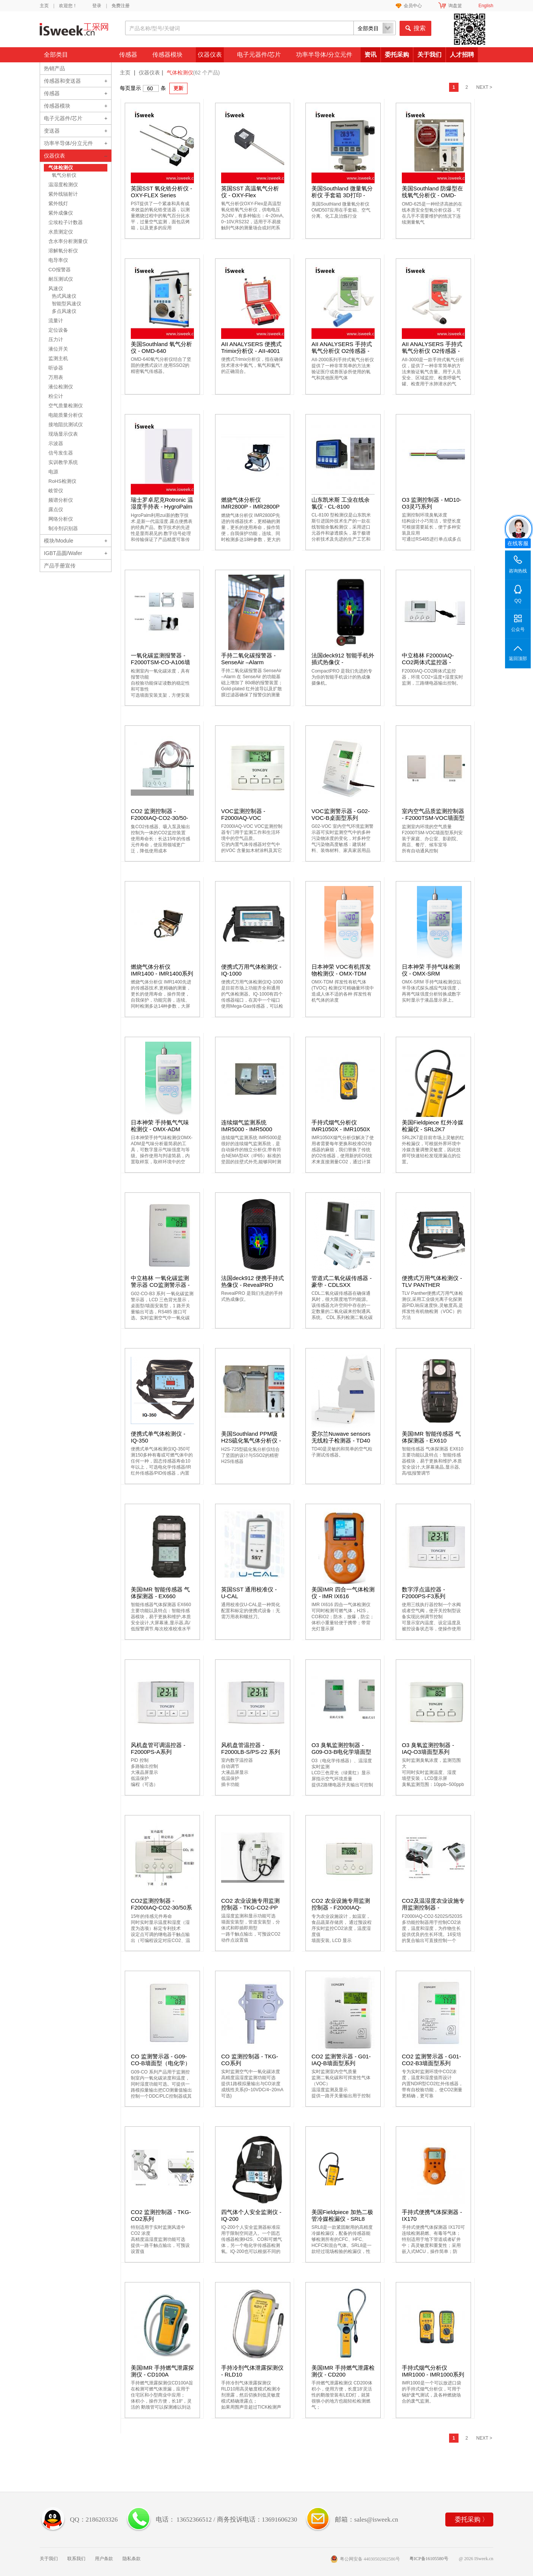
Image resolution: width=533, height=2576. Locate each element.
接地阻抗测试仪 (65, 424)
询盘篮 (455, 5)
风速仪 (55, 288)
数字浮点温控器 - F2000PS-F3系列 (423, 1592)
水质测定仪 (60, 232)
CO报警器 (59, 269)
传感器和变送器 (62, 81)
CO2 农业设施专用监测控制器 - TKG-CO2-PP (250, 1904)
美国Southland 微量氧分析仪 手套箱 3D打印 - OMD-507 (342, 195)
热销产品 (54, 68)
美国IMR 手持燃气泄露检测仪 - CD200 (343, 2371)
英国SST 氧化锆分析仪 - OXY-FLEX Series (161, 191)
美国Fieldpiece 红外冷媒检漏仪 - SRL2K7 (432, 1125)
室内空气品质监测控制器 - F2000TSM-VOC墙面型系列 (433, 818)
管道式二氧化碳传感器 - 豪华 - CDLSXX (341, 1281)
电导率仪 (58, 260)
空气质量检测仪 (65, 405)
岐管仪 (55, 490)
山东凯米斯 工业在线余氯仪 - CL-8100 (340, 503)
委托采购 (397, 54)
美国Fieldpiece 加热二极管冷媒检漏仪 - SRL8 (342, 2215)
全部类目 (56, 54)
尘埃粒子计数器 (65, 222)
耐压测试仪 (60, 279)
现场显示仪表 (63, 434)
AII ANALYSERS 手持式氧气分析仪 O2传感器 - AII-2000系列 (341, 351)
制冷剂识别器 (63, 528)
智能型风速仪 (66, 303)
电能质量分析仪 (65, 415)
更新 (178, 88)
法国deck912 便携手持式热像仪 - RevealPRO (252, 1281)
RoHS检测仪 (62, 481)
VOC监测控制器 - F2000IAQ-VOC (243, 814)
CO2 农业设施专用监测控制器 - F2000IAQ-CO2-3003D (340, 1907)
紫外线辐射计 (63, 194)
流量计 (55, 320)
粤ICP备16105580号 (428, 2558)
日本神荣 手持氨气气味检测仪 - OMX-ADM (160, 1125)
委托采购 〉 (471, 2519)
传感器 (128, 54)
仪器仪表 (210, 54)
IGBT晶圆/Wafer (63, 553)
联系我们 (76, 2558)
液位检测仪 (60, 387)
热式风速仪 (64, 296)
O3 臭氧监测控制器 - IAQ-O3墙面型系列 (428, 1748)
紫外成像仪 (60, 213)
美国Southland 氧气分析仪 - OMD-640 (161, 347)
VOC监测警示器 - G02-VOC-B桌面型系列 (340, 814)
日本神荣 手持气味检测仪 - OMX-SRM (431, 970)
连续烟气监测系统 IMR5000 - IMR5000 (246, 1125)
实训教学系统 (63, 462)
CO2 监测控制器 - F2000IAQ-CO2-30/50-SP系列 (159, 818)
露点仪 (55, 509)
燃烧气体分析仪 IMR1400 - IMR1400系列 (162, 970)
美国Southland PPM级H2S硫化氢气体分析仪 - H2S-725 (251, 1440)
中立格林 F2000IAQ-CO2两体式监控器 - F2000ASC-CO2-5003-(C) (431, 665)
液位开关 (58, 349)
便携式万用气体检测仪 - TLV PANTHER (432, 1281)
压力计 (55, 339)
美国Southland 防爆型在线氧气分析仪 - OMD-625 (432, 195)
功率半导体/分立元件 (324, 54)
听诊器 (55, 368)
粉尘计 (55, 396)
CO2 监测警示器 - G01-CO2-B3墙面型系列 (431, 2059)
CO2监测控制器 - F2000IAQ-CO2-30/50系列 (161, 1907)
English (486, 5)
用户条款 (104, 2558)
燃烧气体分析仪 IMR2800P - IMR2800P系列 (250, 506)
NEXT (484, 87)
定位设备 (58, 330)
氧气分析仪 (64, 175)
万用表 (55, 377)
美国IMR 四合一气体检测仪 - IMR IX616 (343, 1592)
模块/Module (58, 541)
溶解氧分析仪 (63, 251)
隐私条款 (131, 2558)
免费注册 (121, 5)
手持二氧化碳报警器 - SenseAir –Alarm (248, 658)
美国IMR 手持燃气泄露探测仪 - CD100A (162, 2371)
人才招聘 (462, 54)
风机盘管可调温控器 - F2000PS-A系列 (158, 1748)
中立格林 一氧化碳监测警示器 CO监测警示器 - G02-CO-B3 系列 (160, 1285)
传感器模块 (167, 54)
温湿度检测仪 (63, 184)
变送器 (52, 131)
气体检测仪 (60, 167)
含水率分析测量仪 (68, 241)
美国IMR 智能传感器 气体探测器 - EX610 (431, 1437)
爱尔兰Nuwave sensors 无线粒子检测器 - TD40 (340, 1437)
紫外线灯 (58, 203)
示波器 (55, 443)
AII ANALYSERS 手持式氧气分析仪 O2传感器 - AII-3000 (432, 351)
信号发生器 (60, 453)
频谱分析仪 (60, 500)
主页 (44, 5)
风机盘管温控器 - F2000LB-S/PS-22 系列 (250, 1748)
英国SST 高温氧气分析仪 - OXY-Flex (250, 191)
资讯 (370, 54)
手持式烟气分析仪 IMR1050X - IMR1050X (340, 1125)
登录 (96, 5)
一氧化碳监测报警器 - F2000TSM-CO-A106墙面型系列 (160, 662)
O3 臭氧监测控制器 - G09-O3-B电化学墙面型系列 (341, 1752)
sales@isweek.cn (376, 2519)
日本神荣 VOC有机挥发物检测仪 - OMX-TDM (341, 970)
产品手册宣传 (60, 566)
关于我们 (429, 54)
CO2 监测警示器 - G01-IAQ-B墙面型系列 (341, 2059)
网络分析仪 (60, 519)
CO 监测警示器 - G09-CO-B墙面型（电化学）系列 (161, 2063)
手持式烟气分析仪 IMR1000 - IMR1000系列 (433, 2371)
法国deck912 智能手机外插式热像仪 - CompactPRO (342, 662)
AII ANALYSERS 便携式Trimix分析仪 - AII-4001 (251, 347)
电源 (53, 472)
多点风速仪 (64, 311)
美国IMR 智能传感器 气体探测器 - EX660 (160, 1592)
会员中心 (413, 5)
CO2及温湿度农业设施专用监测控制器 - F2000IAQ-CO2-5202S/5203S (433, 1910)
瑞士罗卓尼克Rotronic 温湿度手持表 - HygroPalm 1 (162, 506)
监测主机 (58, 358)
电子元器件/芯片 (259, 54)
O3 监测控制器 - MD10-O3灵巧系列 (432, 503)
